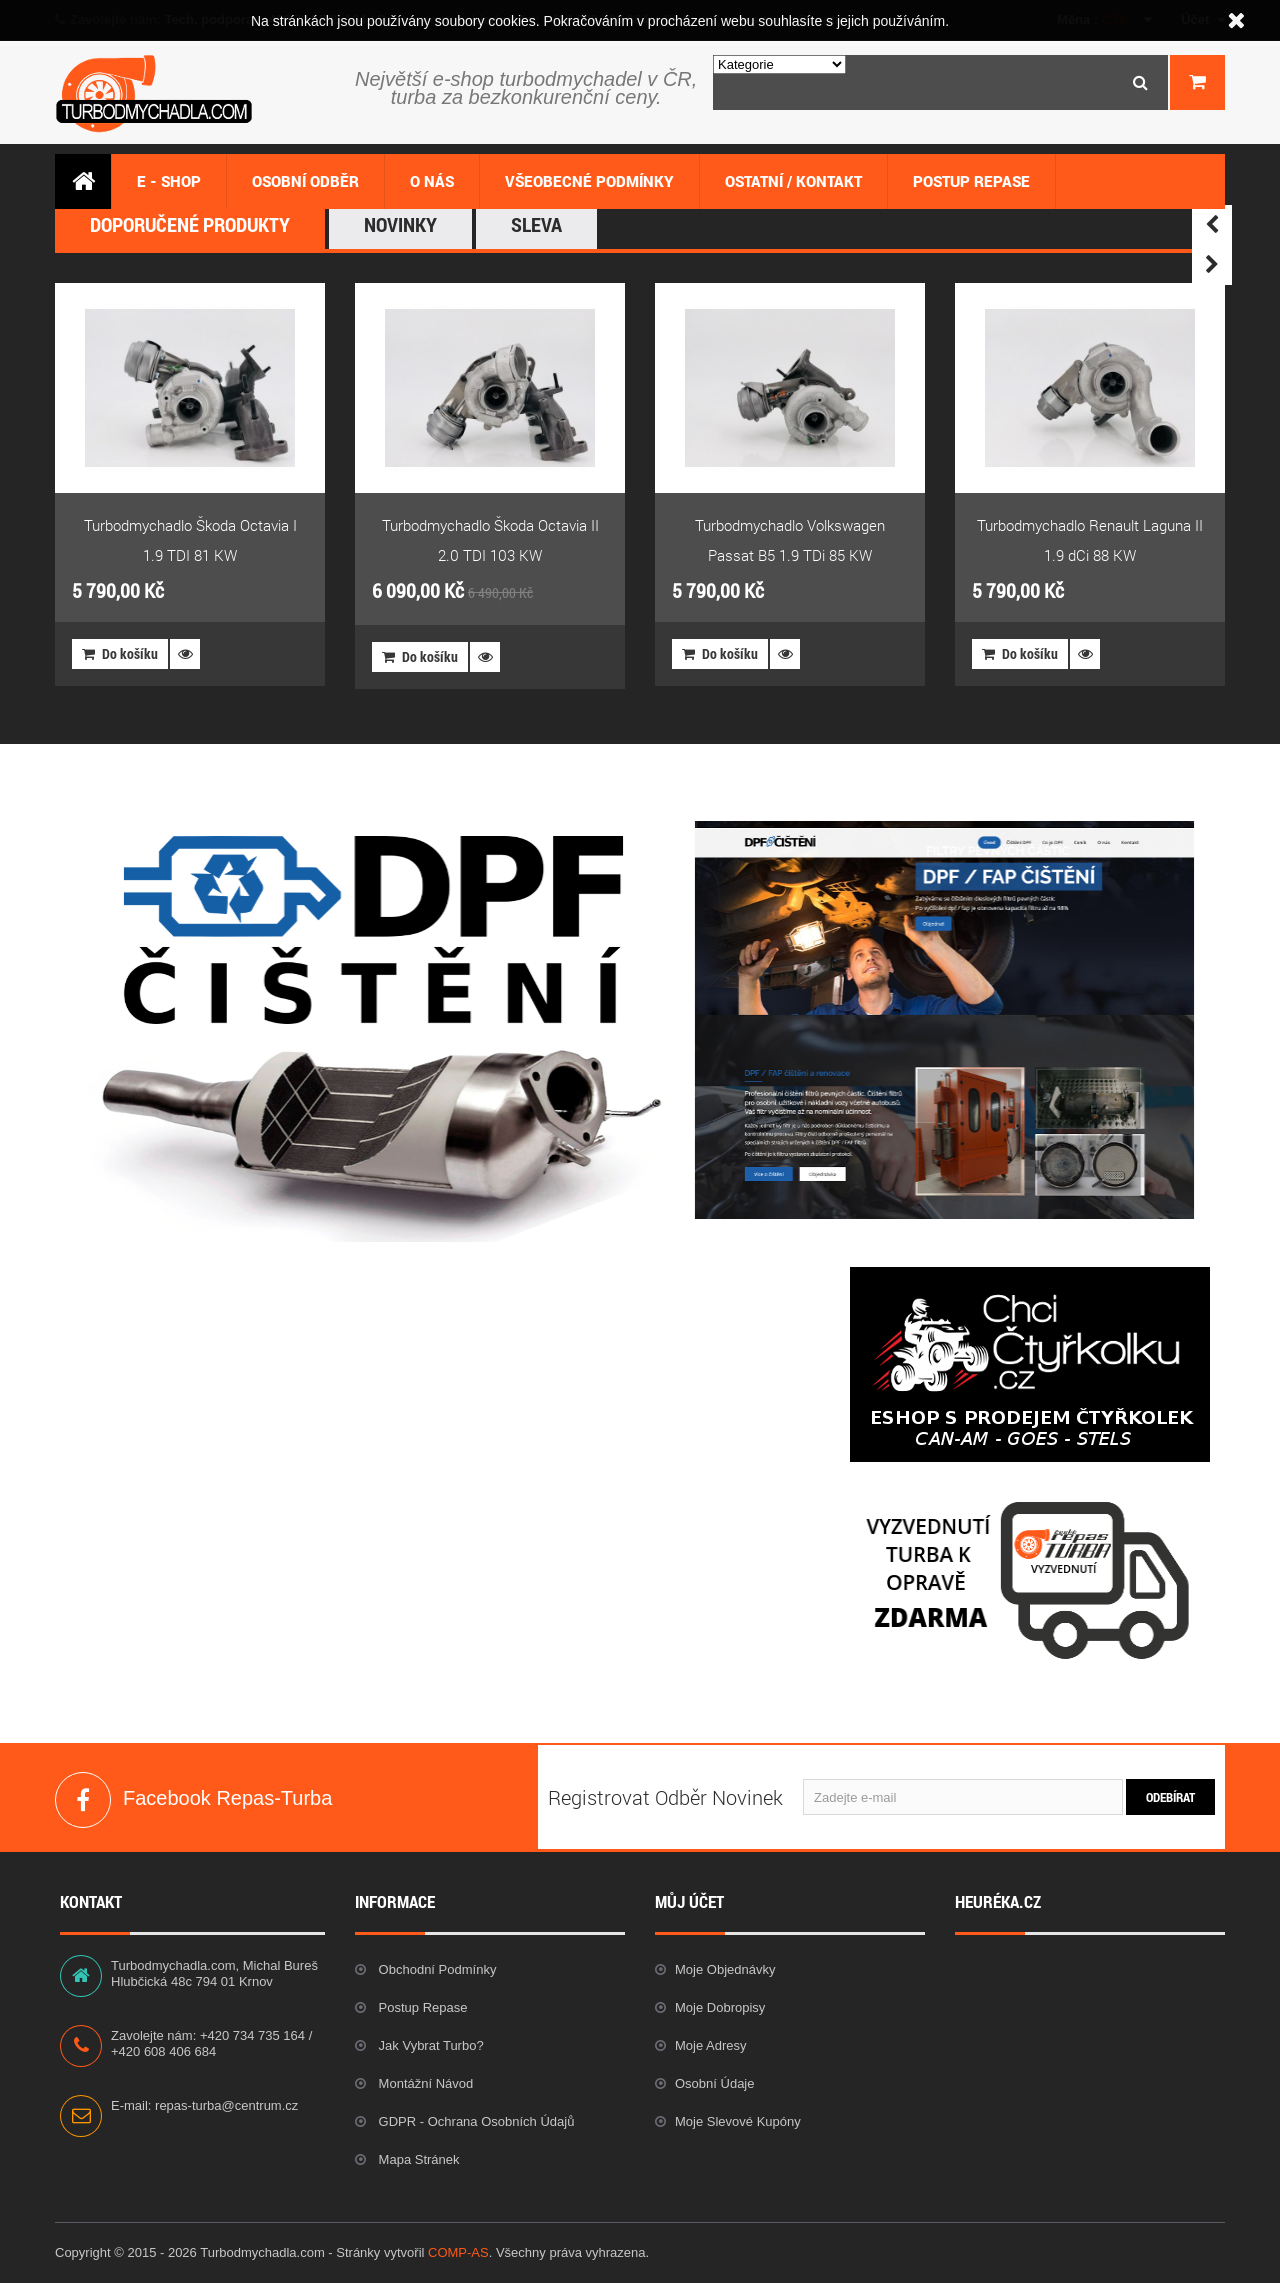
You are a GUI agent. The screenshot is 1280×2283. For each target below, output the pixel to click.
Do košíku (120, 653)
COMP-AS (458, 2252)
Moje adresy (711, 2045)
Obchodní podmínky (435, 1969)
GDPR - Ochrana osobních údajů (474, 2121)
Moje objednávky (725, 1969)
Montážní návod (424, 2083)
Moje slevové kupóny (738, 2121)
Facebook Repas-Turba (83, 1800)
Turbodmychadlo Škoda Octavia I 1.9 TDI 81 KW (190, 540)
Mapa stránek (417, 2159)
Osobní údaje (715, 2083)
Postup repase (421, 2007)
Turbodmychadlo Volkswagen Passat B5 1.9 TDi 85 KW (790, 540)
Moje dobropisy (720, 2007)
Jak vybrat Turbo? (429, 2045)
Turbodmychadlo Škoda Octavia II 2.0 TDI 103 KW (490, 540)
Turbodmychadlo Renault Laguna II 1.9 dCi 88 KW (1090, 540)
